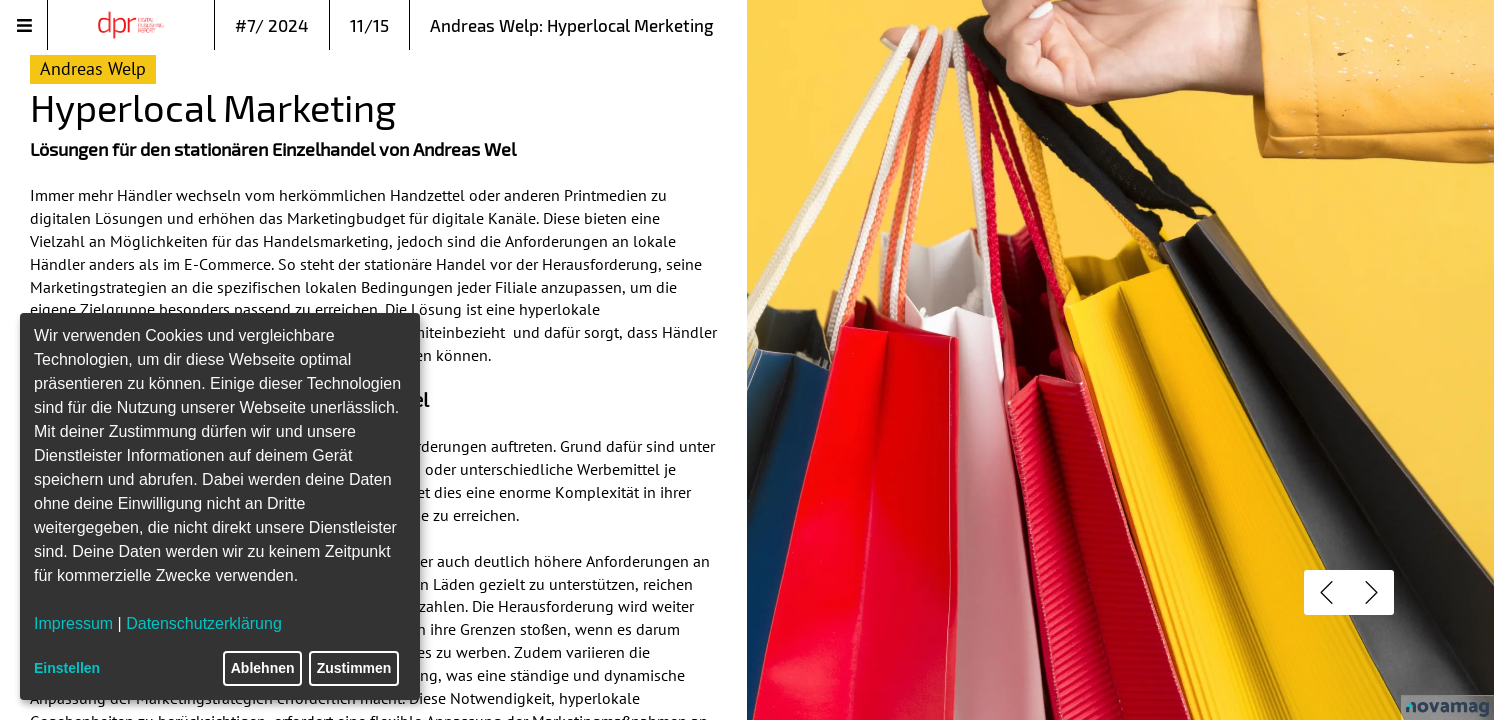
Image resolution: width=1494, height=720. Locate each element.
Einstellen (67, 668)
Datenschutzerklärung (204, 623)
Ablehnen (263, 668)
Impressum (73, 623)
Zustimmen (354, 668)
